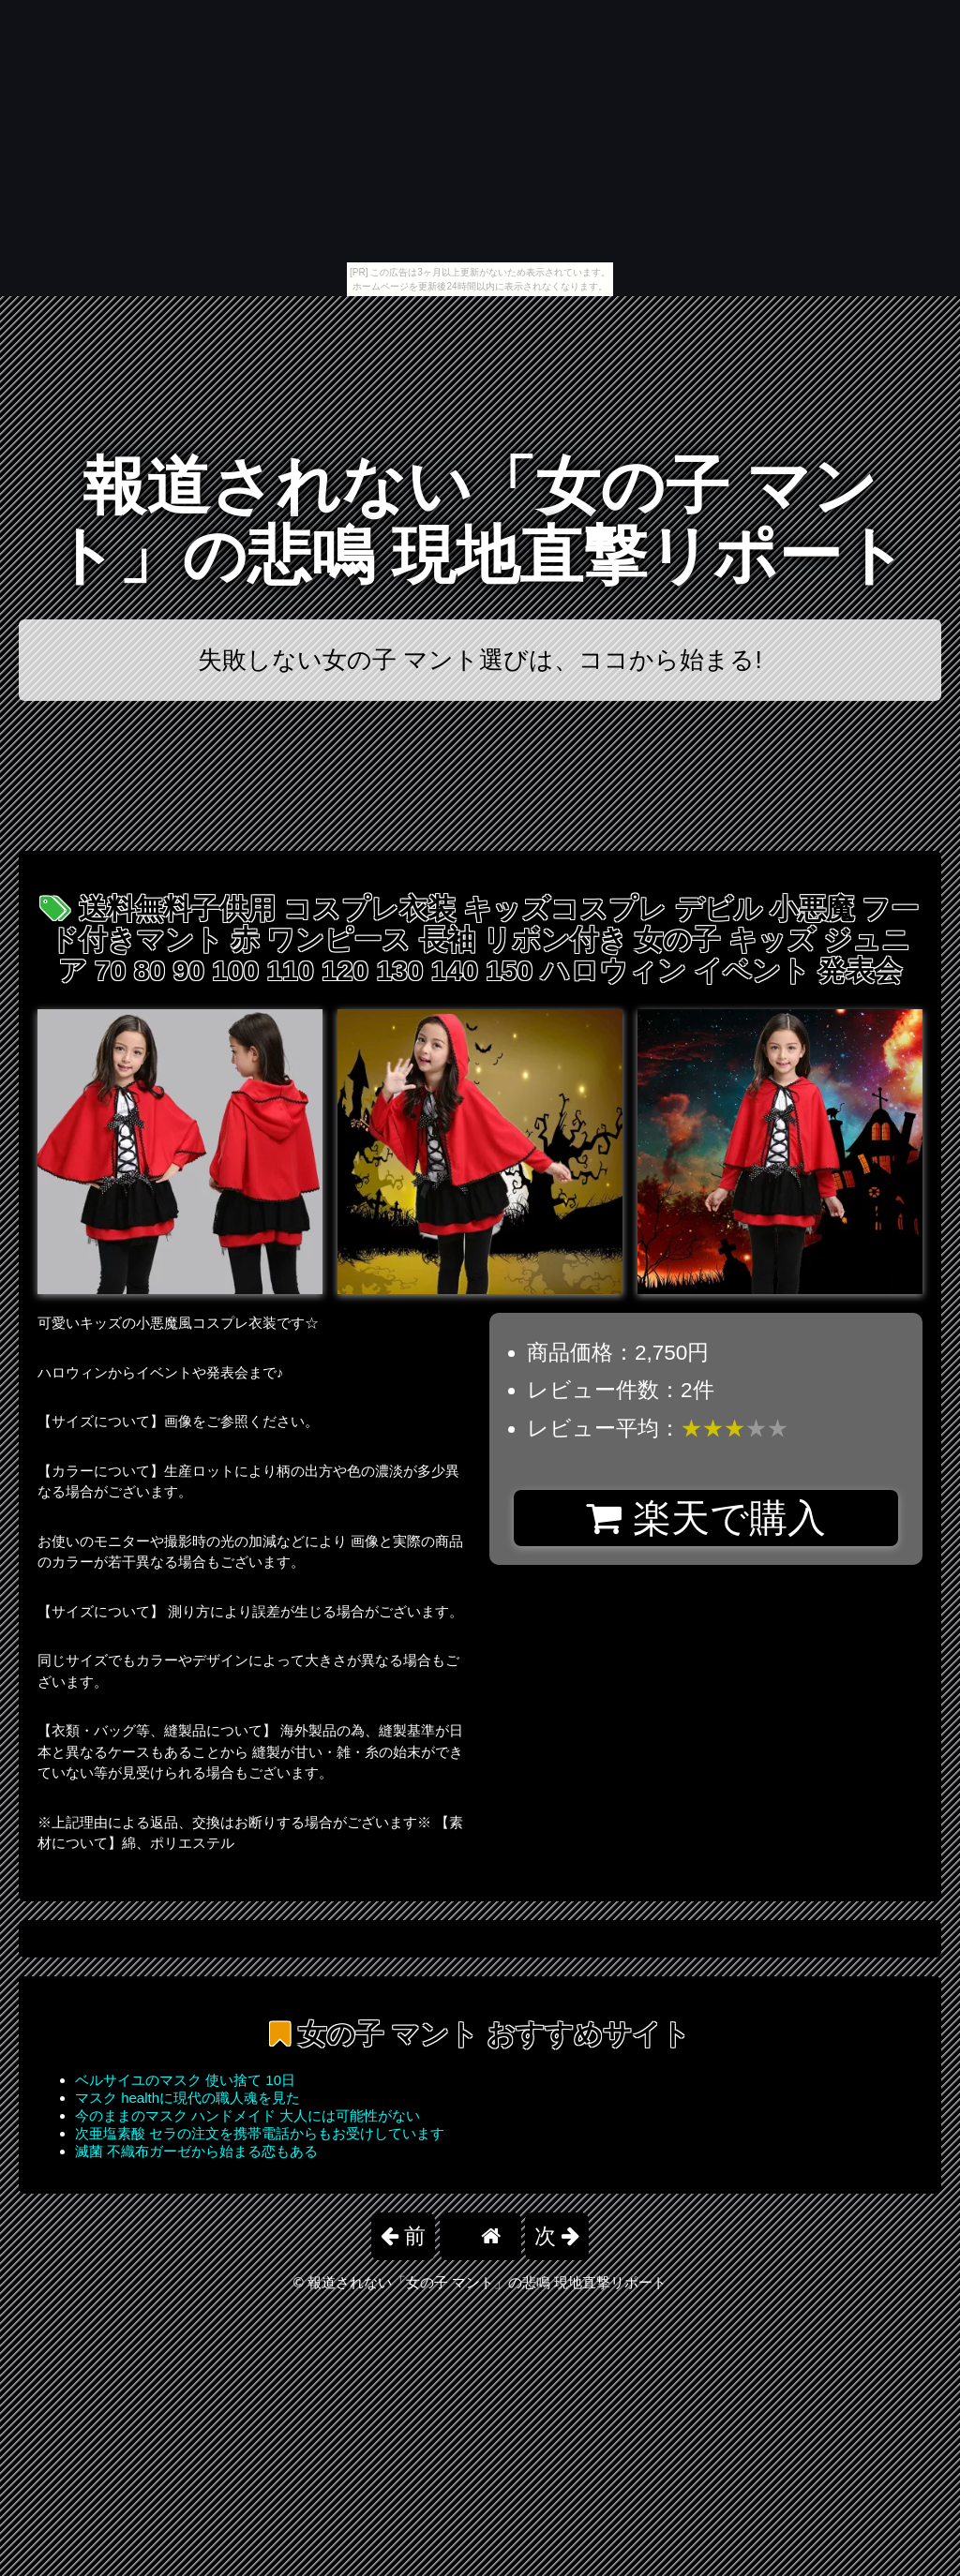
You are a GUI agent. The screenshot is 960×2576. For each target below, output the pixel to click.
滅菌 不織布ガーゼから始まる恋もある (196, 2151)
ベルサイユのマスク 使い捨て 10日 (185, 2080)
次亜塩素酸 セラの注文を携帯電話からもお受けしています (259, 2133)
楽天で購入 (705, 1518)
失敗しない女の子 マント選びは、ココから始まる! (480, 660)
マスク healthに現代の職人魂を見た (187, 2098)
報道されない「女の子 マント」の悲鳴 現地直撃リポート (480, 520)
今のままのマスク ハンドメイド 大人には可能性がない (247, 2115)
